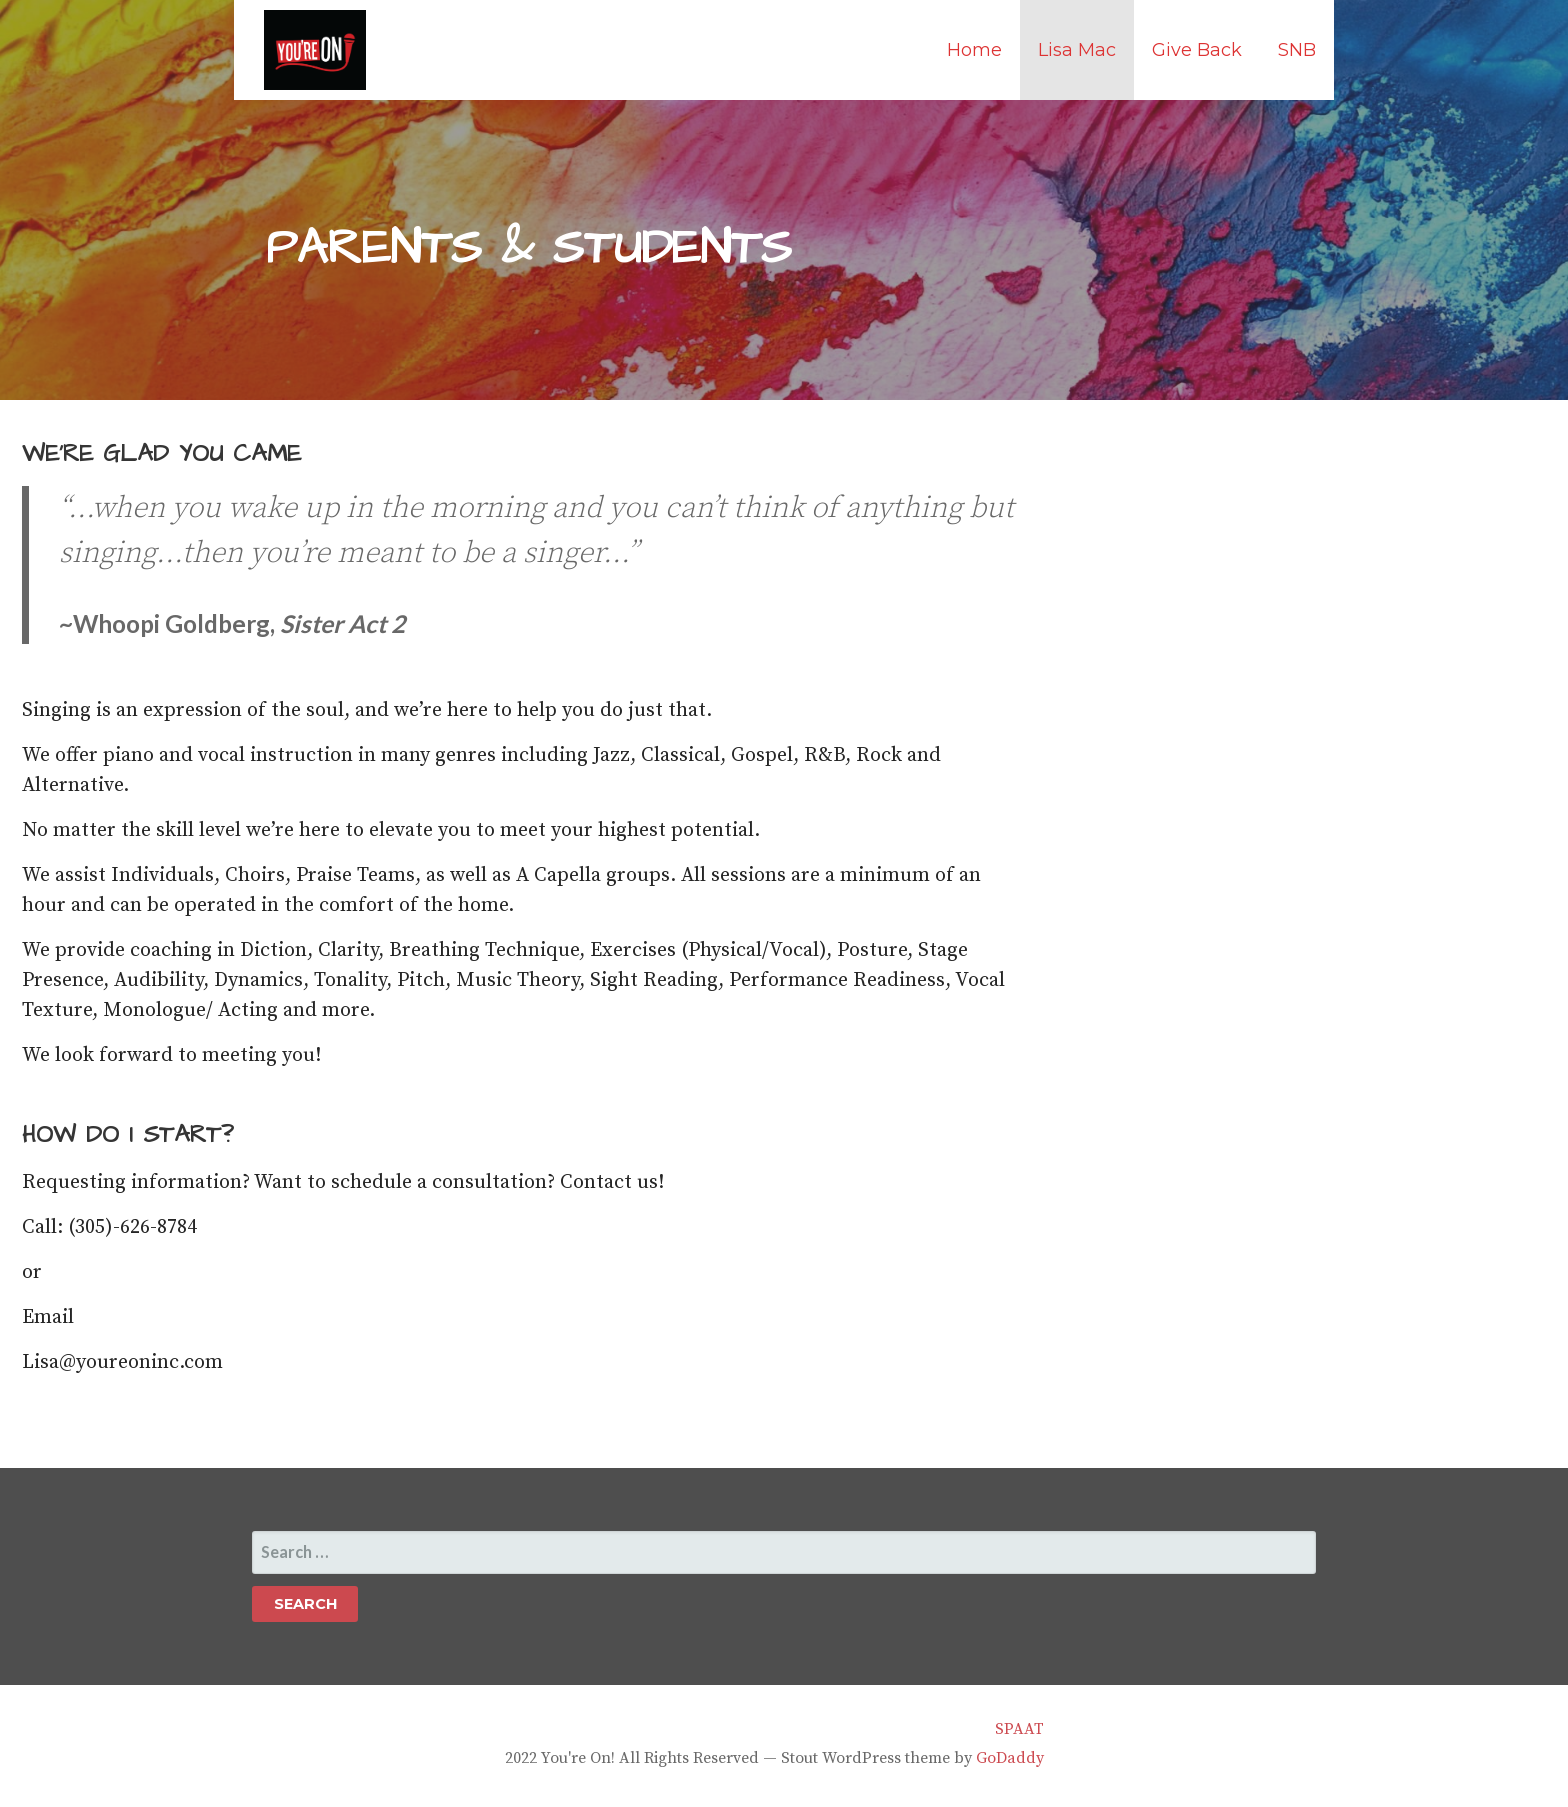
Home (974, 50)
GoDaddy (1010, 1758)
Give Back (1197, 50)
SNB (1297, 50)
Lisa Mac (1077, 50)
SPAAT (1019, 1729)
